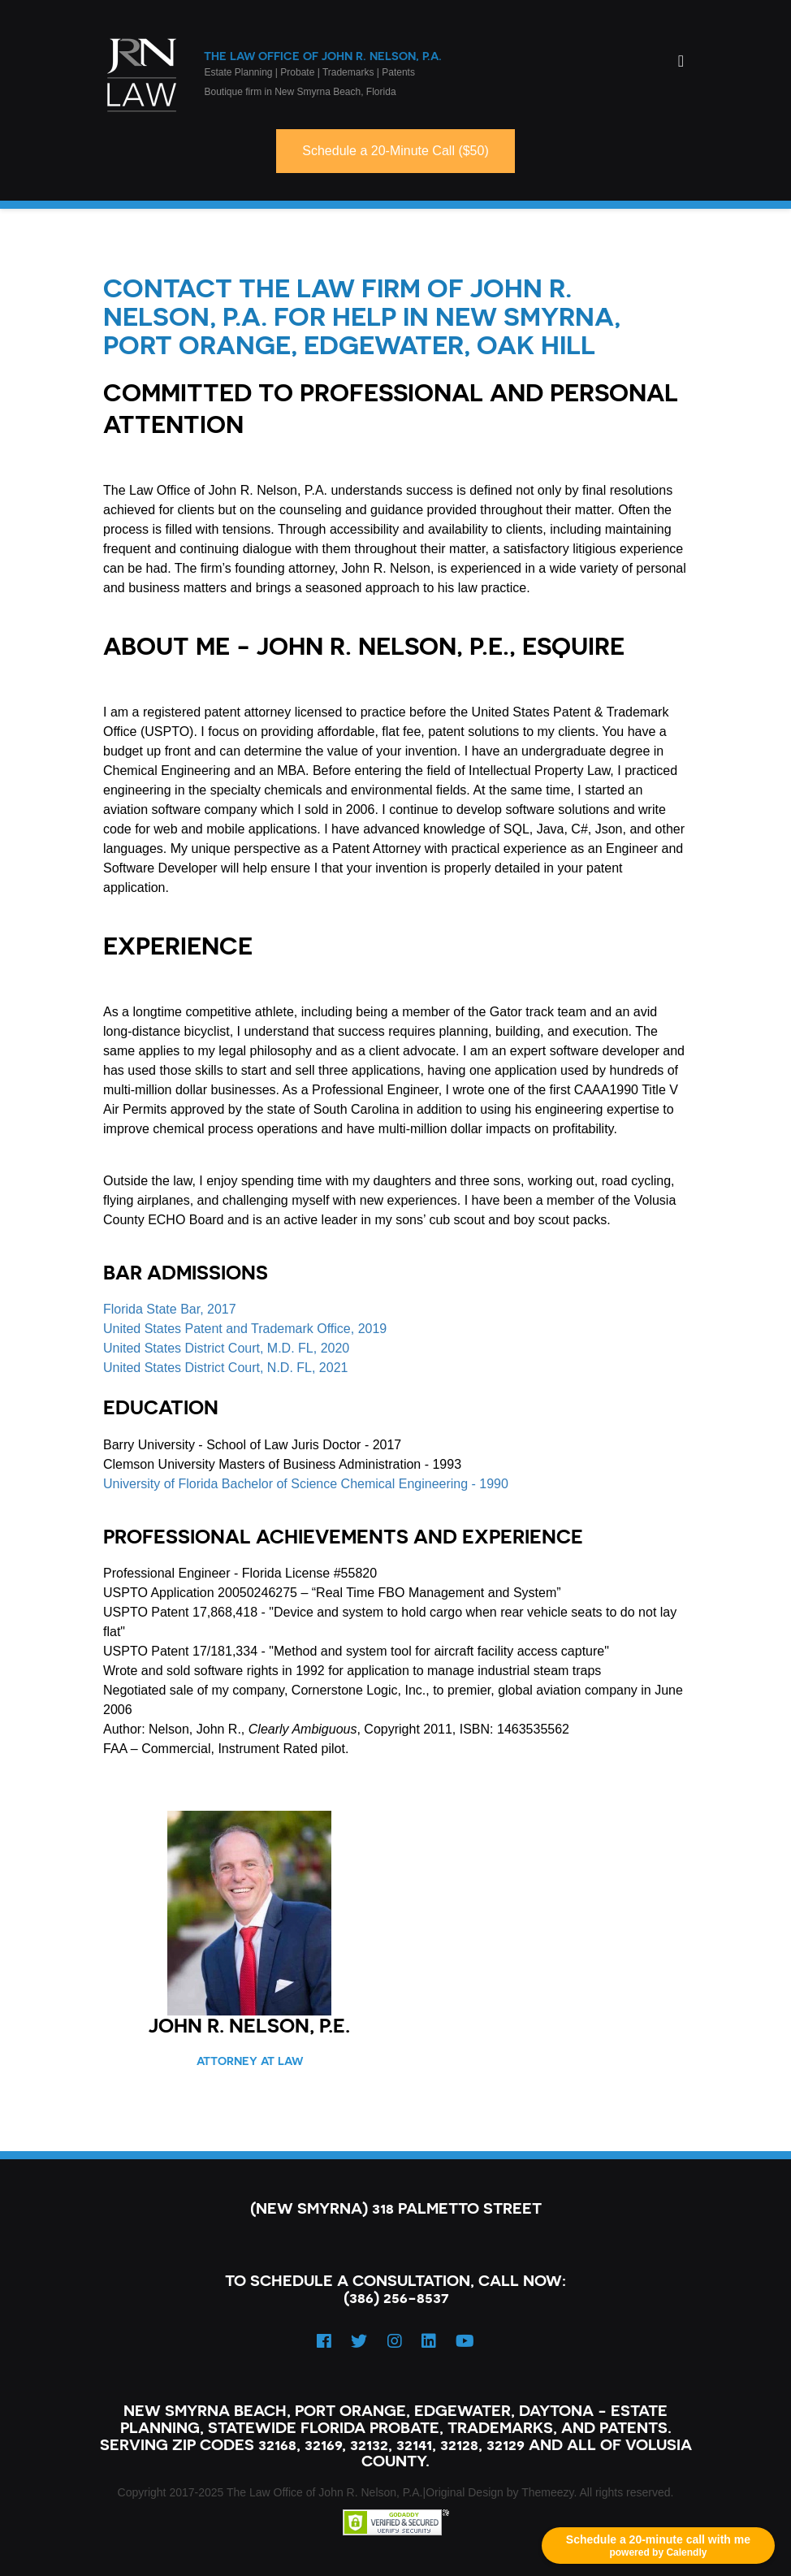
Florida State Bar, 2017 (169, 1309)
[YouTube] (464, 2341)
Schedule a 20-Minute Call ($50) (395, 151)
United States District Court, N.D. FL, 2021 (225, 1368)
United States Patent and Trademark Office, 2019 (245, 1329)
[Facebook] (324, 2341)
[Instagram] (394, 2341)
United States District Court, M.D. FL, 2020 (226, 1348)
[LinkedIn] (428, 2341)
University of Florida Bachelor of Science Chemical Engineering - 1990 (305, 1484)
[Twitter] (359, 2341)
